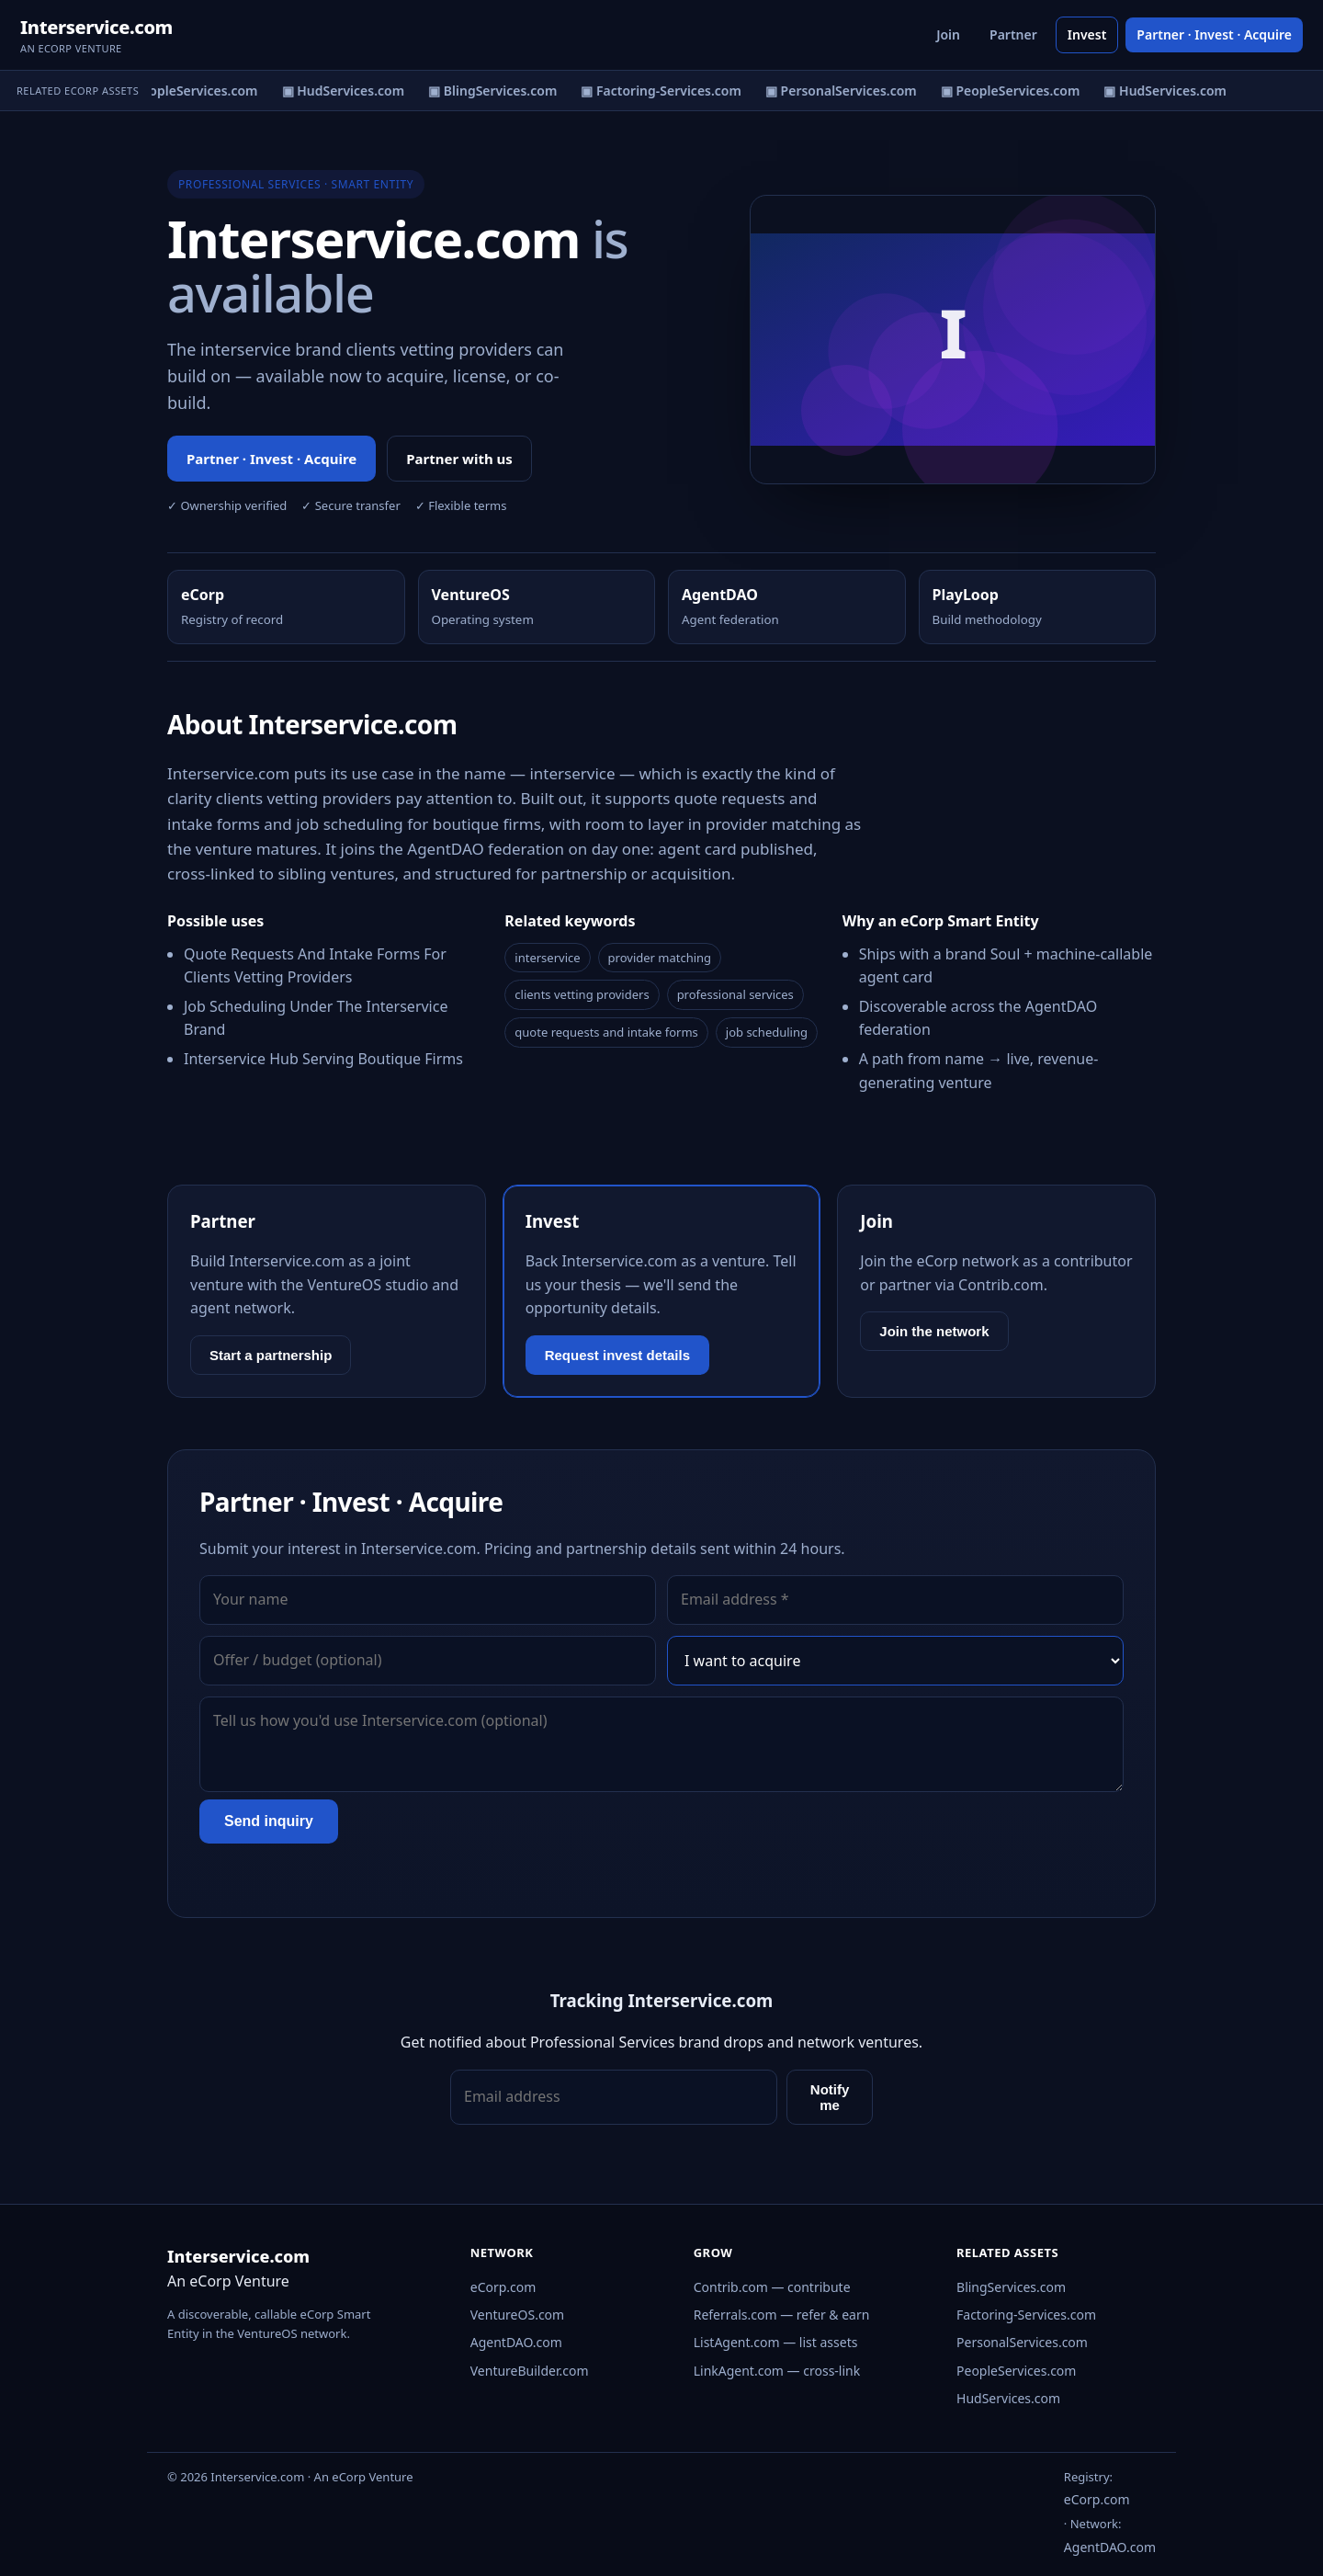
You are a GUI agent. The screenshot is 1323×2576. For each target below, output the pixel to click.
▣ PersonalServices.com (846, 90)
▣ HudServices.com (349, 90)
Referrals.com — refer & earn (782, 2314)
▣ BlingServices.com (499, 90)
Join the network (934, 1331)
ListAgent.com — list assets (776, 2342)
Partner (1013, 34)
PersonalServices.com (1022, 2342)
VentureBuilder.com (529, 2370)
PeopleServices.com (1016, 2370)
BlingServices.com (1011, 2287)
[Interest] (895, 1660)
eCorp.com (503, 2287)
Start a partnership (270, 1355)
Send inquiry (268, 1821)
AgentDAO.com (516, 2342)
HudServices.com (1008, 2398)
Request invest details (617, 1355)
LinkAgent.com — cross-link (777, 2370)
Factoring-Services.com (1026, 2314)
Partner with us (459, 458)
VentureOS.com (517, 2314)
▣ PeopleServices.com (194, 90)
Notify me (830, 2097)
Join (948, 34)
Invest (1087, 34)
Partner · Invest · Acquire (1214, 34)
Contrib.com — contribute (772, 2287)
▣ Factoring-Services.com (667, 90)
